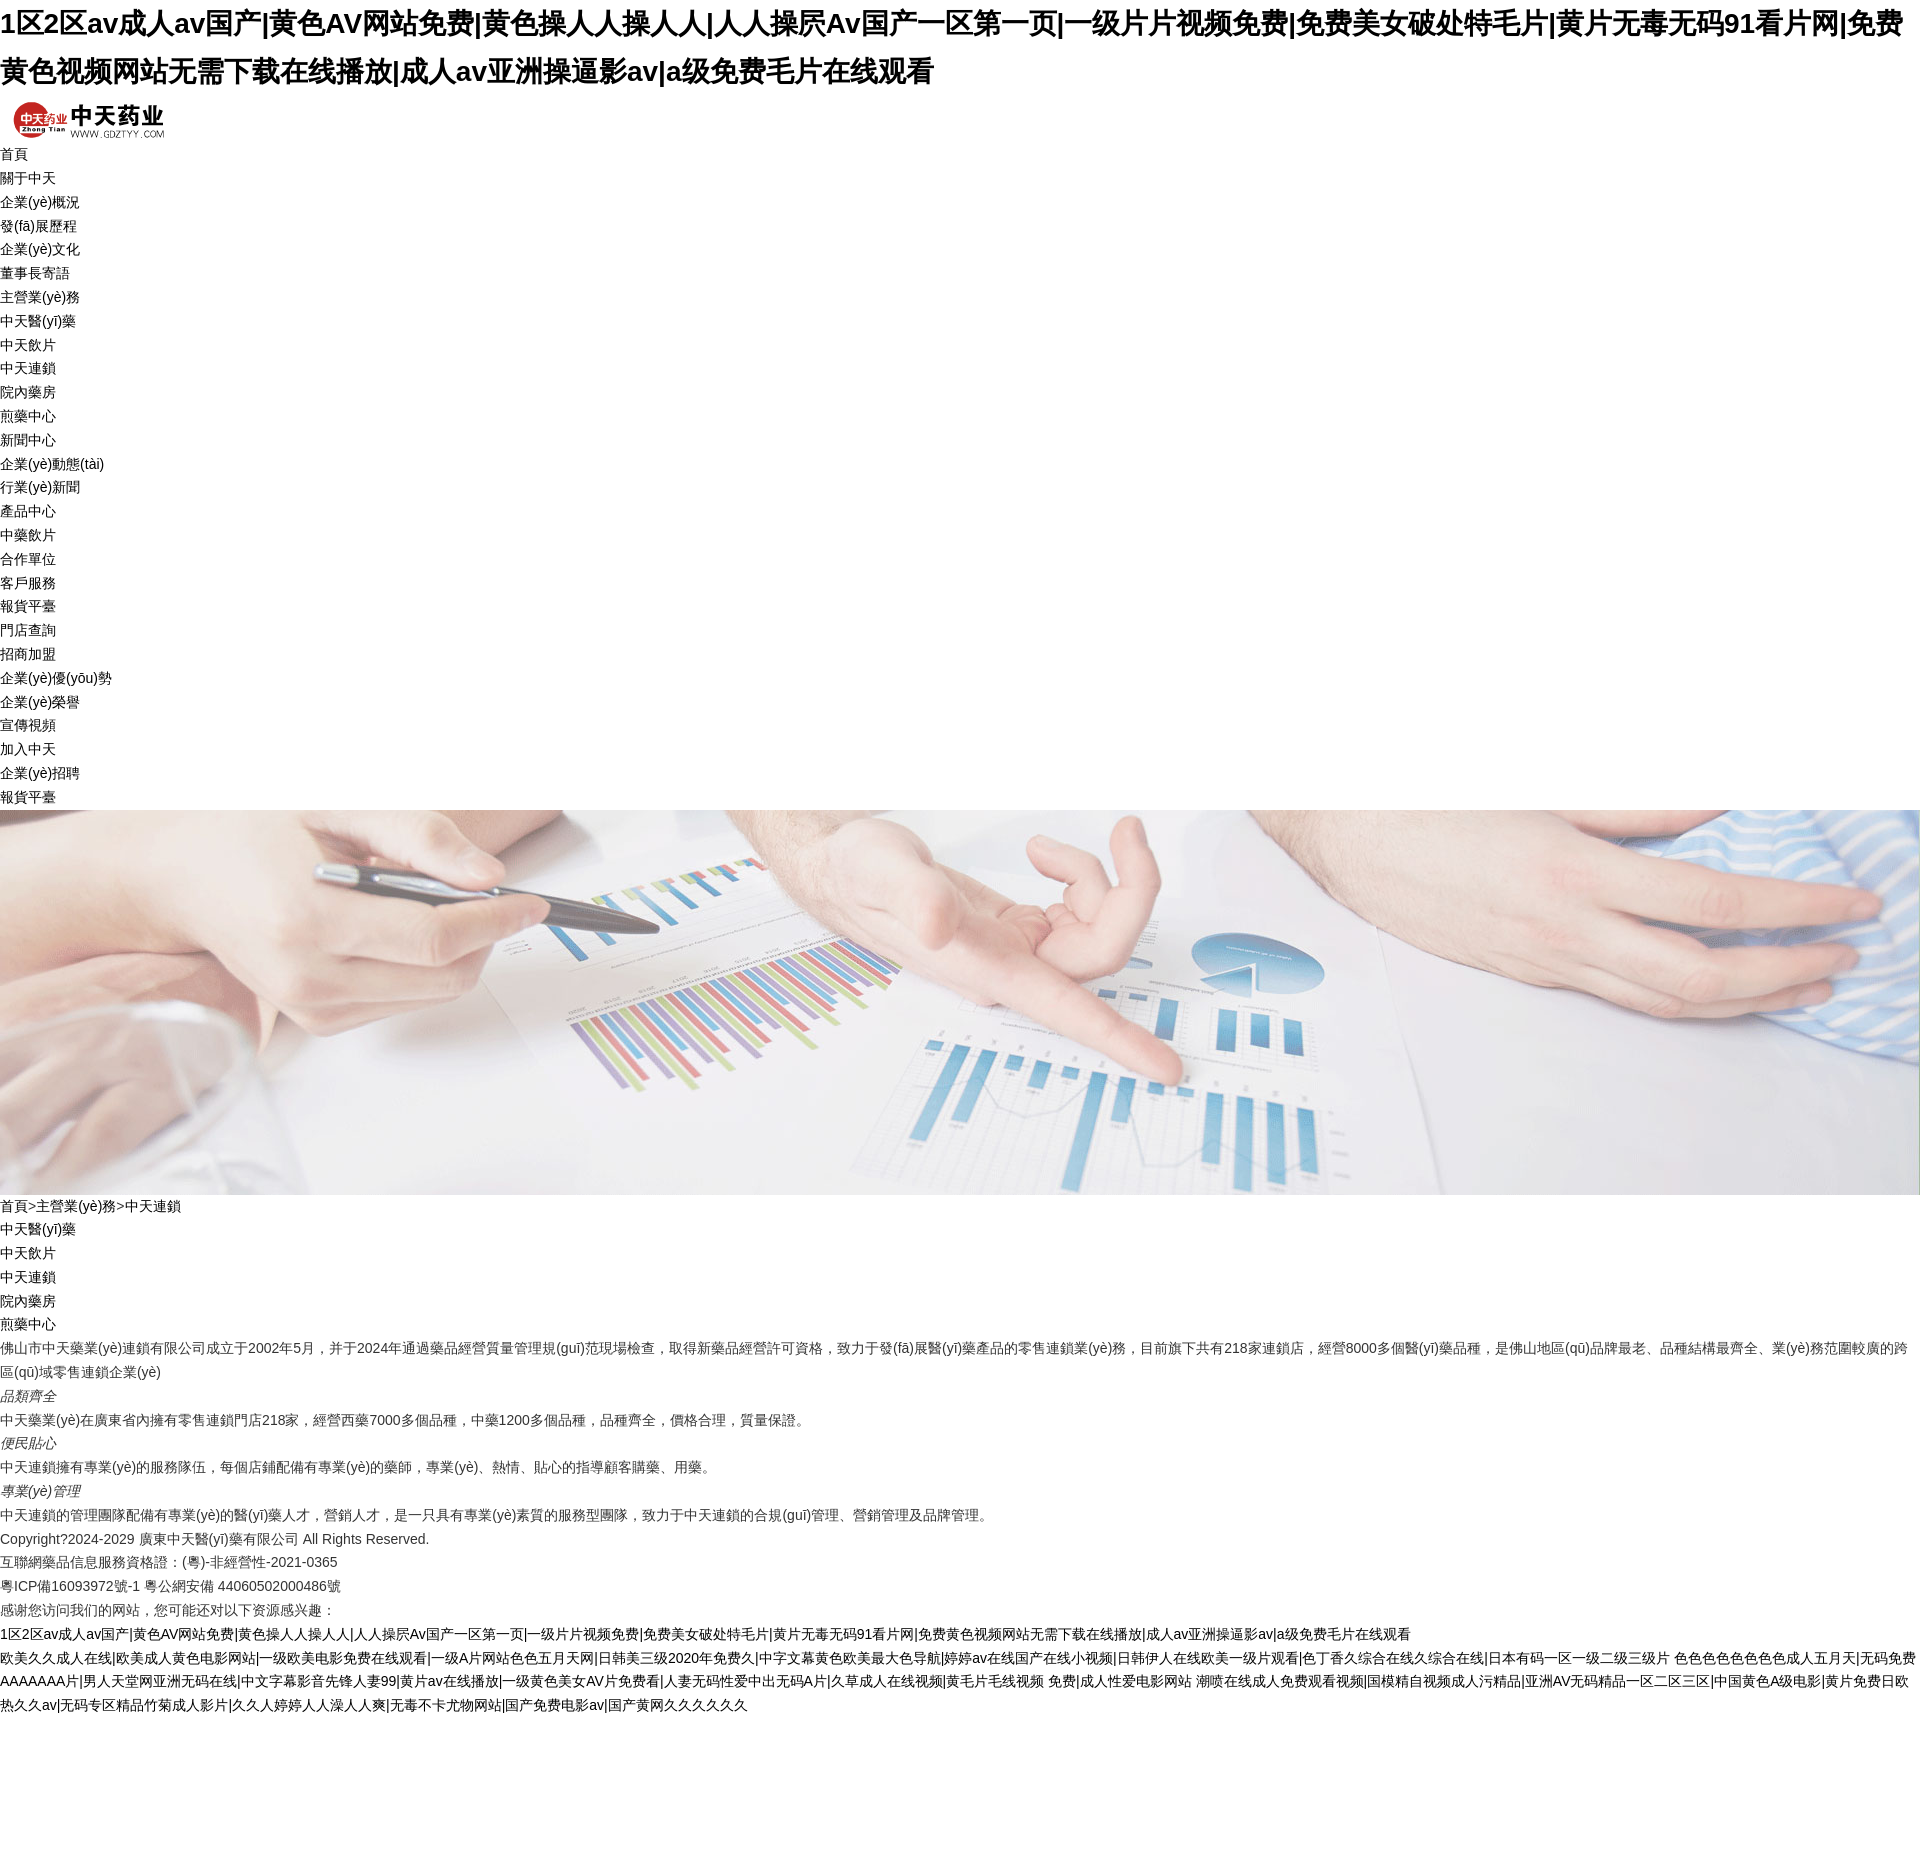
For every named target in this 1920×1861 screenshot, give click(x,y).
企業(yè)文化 (40, 249)
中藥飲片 (28, 535)
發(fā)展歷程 (38, 226)
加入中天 (28, 749)
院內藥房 (28, 392)
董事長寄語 (35, 273)
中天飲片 (28, 345)
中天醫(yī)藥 (38, 321)
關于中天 (28, 178)
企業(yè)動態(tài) (52, 464)
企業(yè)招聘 (40, 773)
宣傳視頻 (28, 725)
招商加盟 (28, 654)
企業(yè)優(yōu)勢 (56, 678)
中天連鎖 (28, 368)
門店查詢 (28, 630)
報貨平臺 (28, 606)
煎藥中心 (28, 416)
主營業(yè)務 (40, 297)
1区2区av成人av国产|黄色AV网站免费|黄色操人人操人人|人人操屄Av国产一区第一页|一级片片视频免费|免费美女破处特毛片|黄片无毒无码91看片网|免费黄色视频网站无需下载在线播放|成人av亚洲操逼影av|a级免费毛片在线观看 (705, 1634)
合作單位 (28, 559)
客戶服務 (28, 583)
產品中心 (28, 511)
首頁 (14, 154)
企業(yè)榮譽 (40, 702)
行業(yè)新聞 (40, 487)
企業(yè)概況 (40, 202)
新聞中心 (28, 440)
